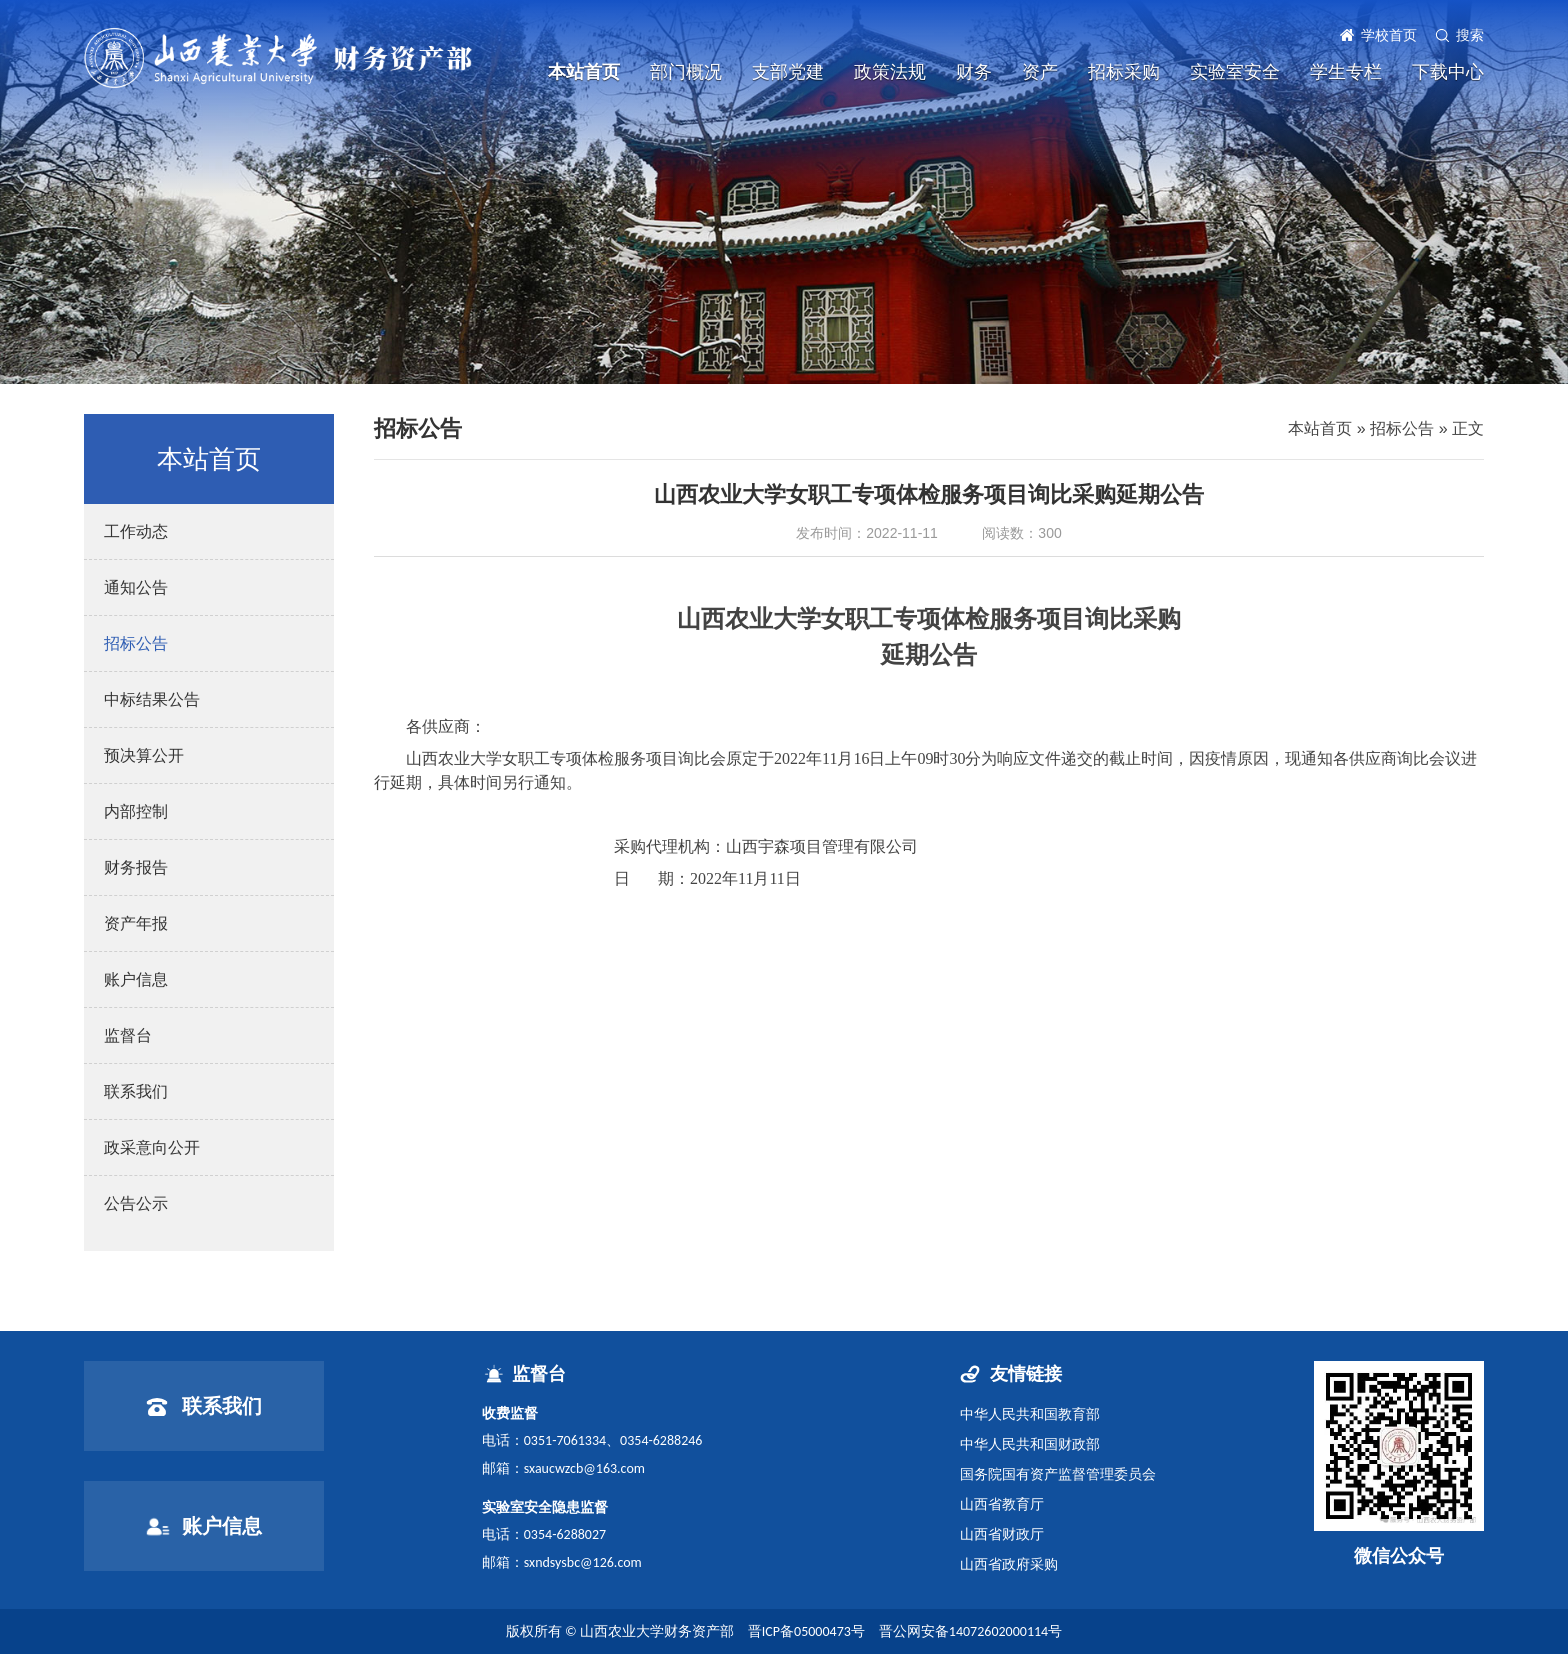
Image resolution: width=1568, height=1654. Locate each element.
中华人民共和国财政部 (1030, 1444)
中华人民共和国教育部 (1030, 1414)
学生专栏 (1346, 72)
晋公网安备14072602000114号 (970, 1631)
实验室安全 (1235, 72)
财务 (974, 72)
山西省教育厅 (1002, 1504)
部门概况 (686, 72)
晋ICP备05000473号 (806, 1631)
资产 (1040, 72)
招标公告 (1402, 428)
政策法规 (890, 72)
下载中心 (1448, 72)
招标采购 (1124, 72)
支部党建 (788, 72)
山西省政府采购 (1009, 1564)
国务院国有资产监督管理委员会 (1058, 1474)
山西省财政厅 (1002, 1534)
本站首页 (584, 72)
